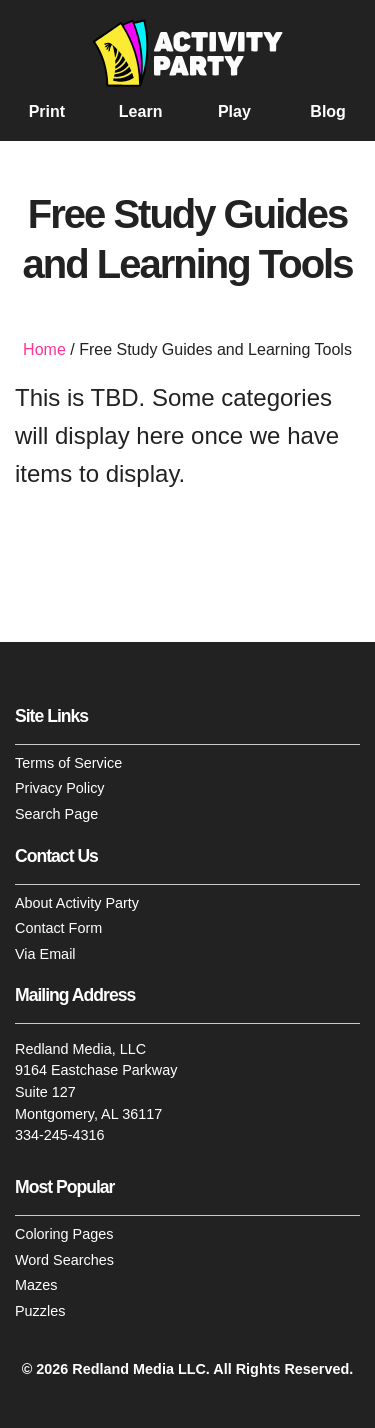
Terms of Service (68, 763)
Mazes (36, 1286)
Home (44, 349)
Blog (328, 112)
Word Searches (64, 1260)
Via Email (45, 954)
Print (47, 112)
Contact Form (58, 928)
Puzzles (40, 1311)
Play (234, 112)
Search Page (56, 814)
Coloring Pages (64, 1234)
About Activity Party (77, 903)
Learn (141, 112)
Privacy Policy (60, 789)
